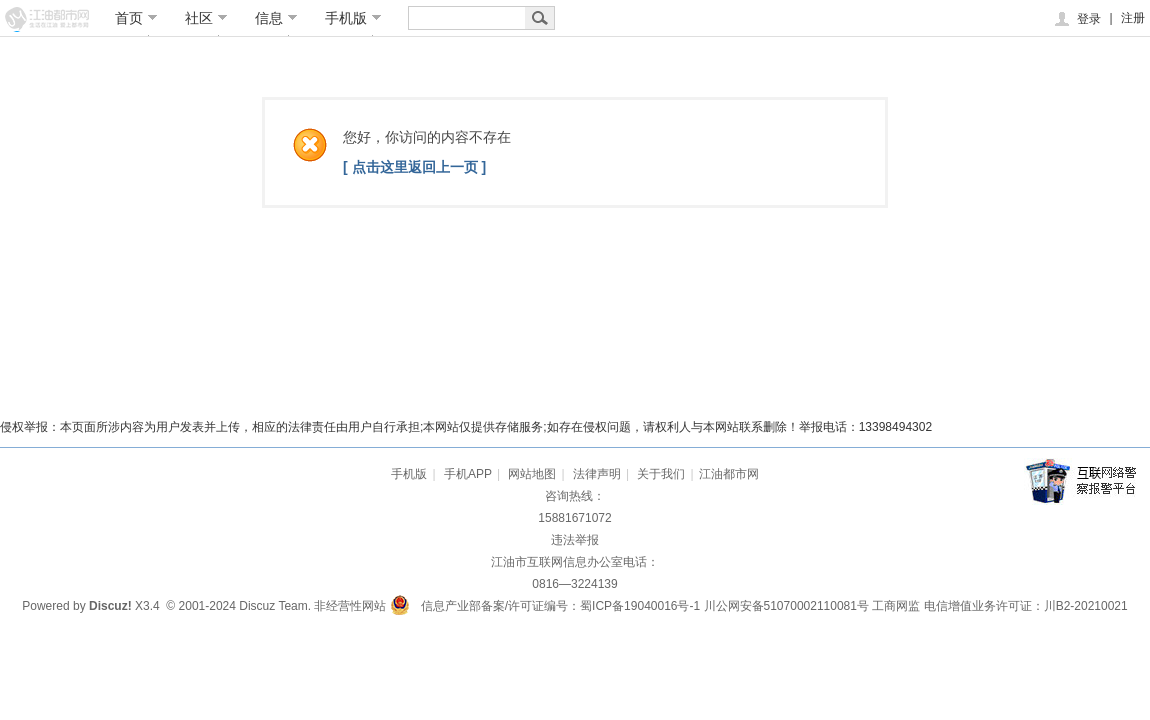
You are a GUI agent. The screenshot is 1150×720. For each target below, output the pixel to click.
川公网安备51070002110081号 (786, 606)
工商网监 (896, 606)
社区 (206, 18)
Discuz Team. (275, 606)
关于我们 (661, 474)
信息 (276, 18)
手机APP (468, 474)
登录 (1076, 19)
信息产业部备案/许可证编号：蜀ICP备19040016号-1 (560, 606)
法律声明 (597, 474)
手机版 (353, 18)
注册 (1133, 18)
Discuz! (110, 606)
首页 (136, 18)
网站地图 (532, 474)
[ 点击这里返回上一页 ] (414, 167)
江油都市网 (729, 474)
